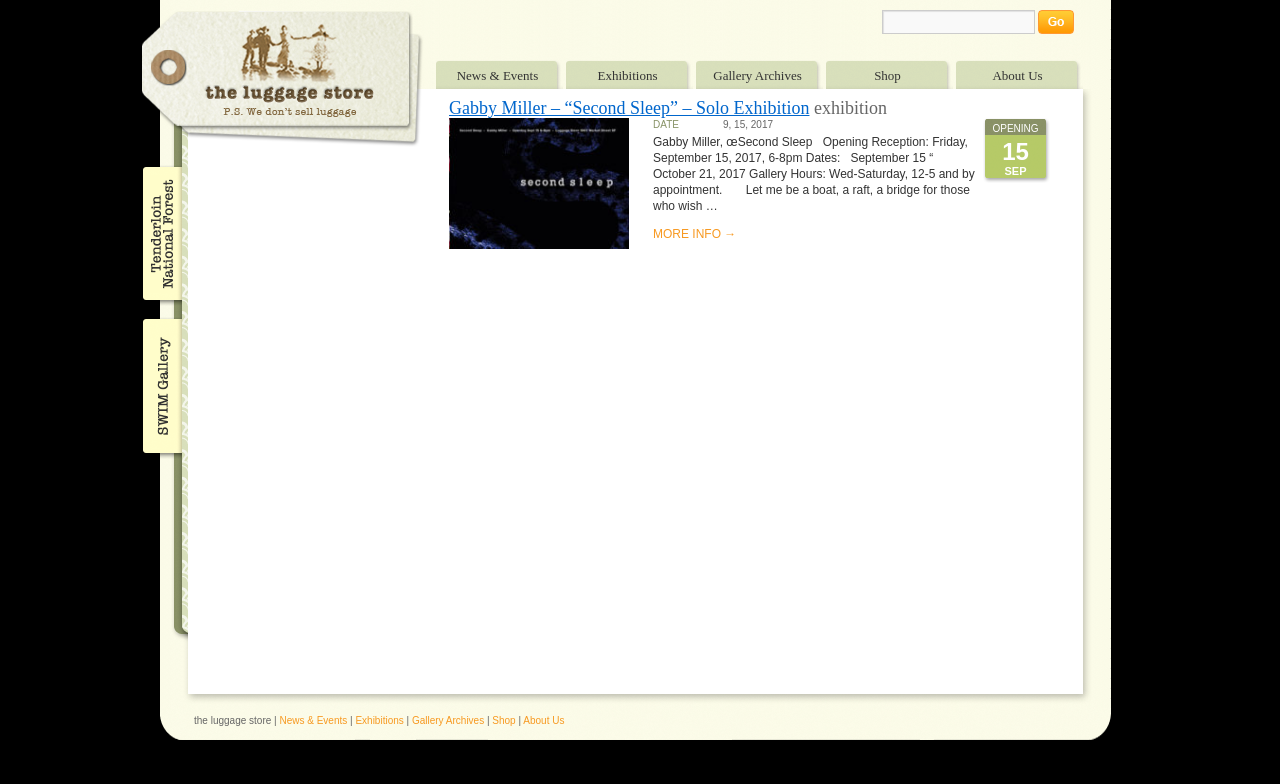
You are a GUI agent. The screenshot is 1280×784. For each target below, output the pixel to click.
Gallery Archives (757, 75)
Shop (887, 75)
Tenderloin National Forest (160, 233)
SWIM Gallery (160, 383)
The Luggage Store (282, 78)
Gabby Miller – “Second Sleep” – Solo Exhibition (629, 108)
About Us (1017, 75)
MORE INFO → (694, 234)
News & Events (498, 75)
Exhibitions (628, 75)
